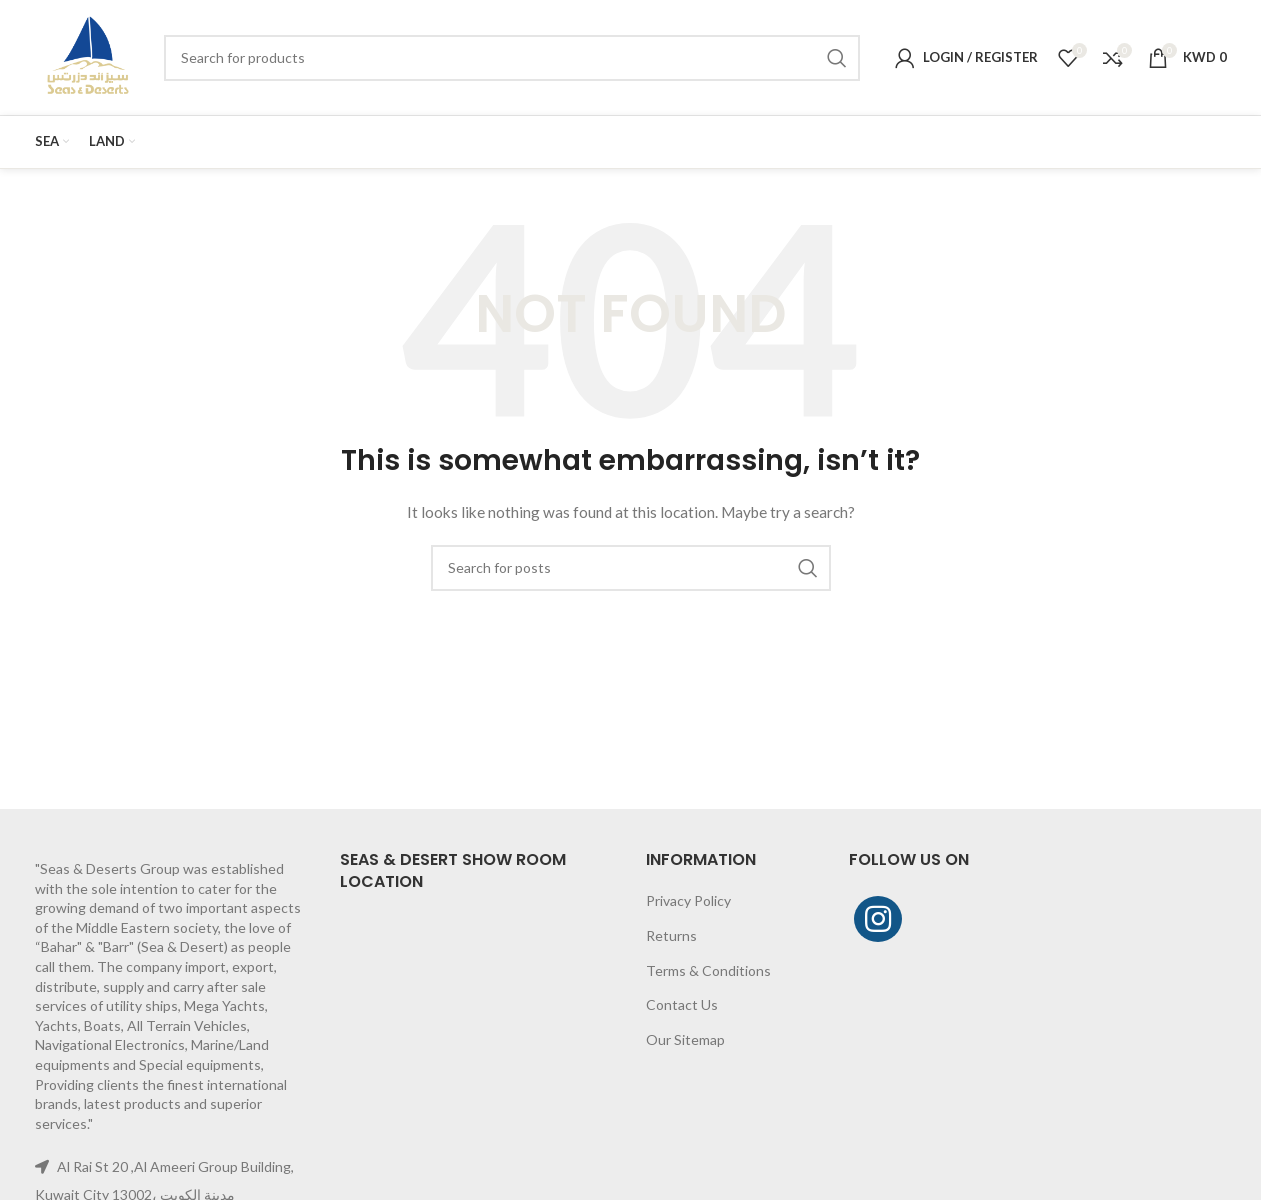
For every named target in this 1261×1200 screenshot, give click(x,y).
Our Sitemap (685, 1039)
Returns (671, 935)
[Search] (511, 58)
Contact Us (682, 1004)
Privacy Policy (688, 900)
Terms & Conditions (708, 970)
